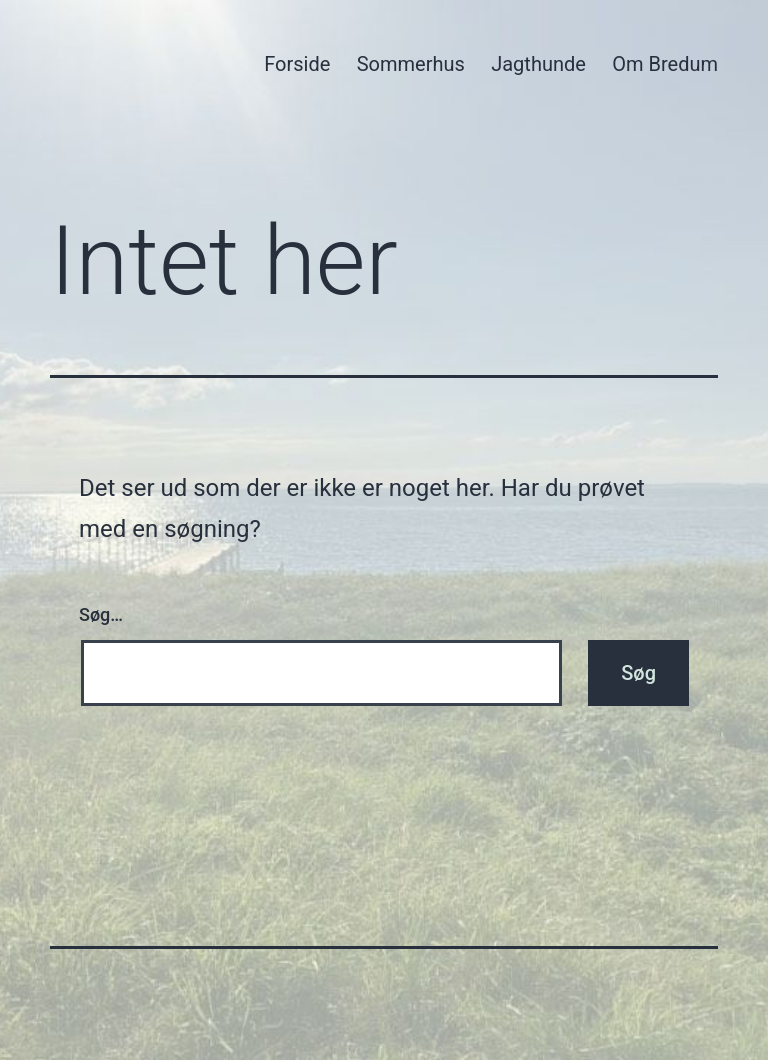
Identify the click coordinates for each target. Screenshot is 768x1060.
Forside (297, 64)
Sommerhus (411, 64)
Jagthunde (538, 64)
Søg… (101, 614)
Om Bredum (665, 64)
